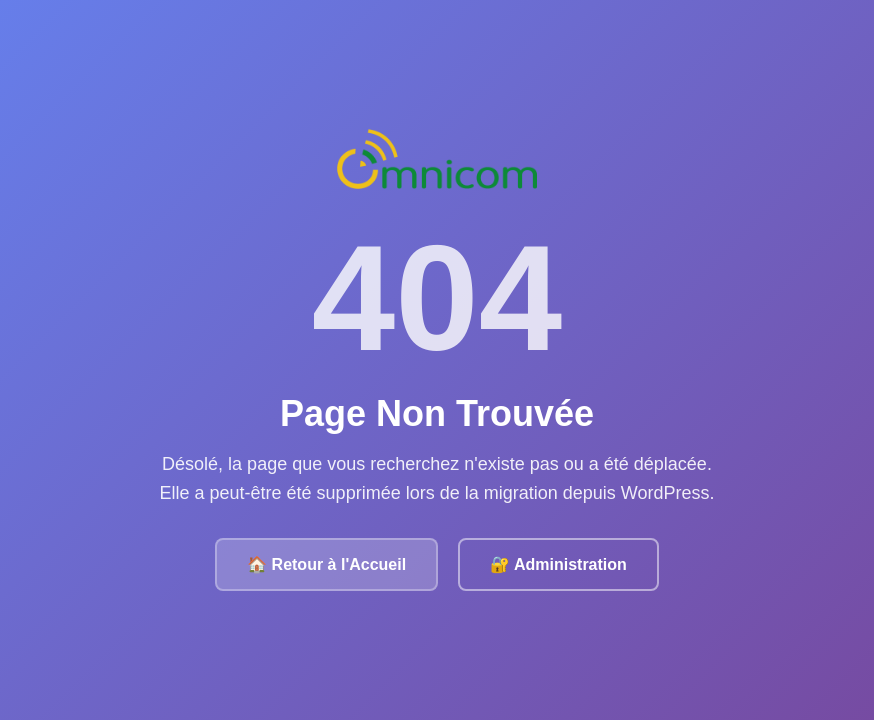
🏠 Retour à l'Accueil (326, 564)
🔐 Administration (558, 564)
